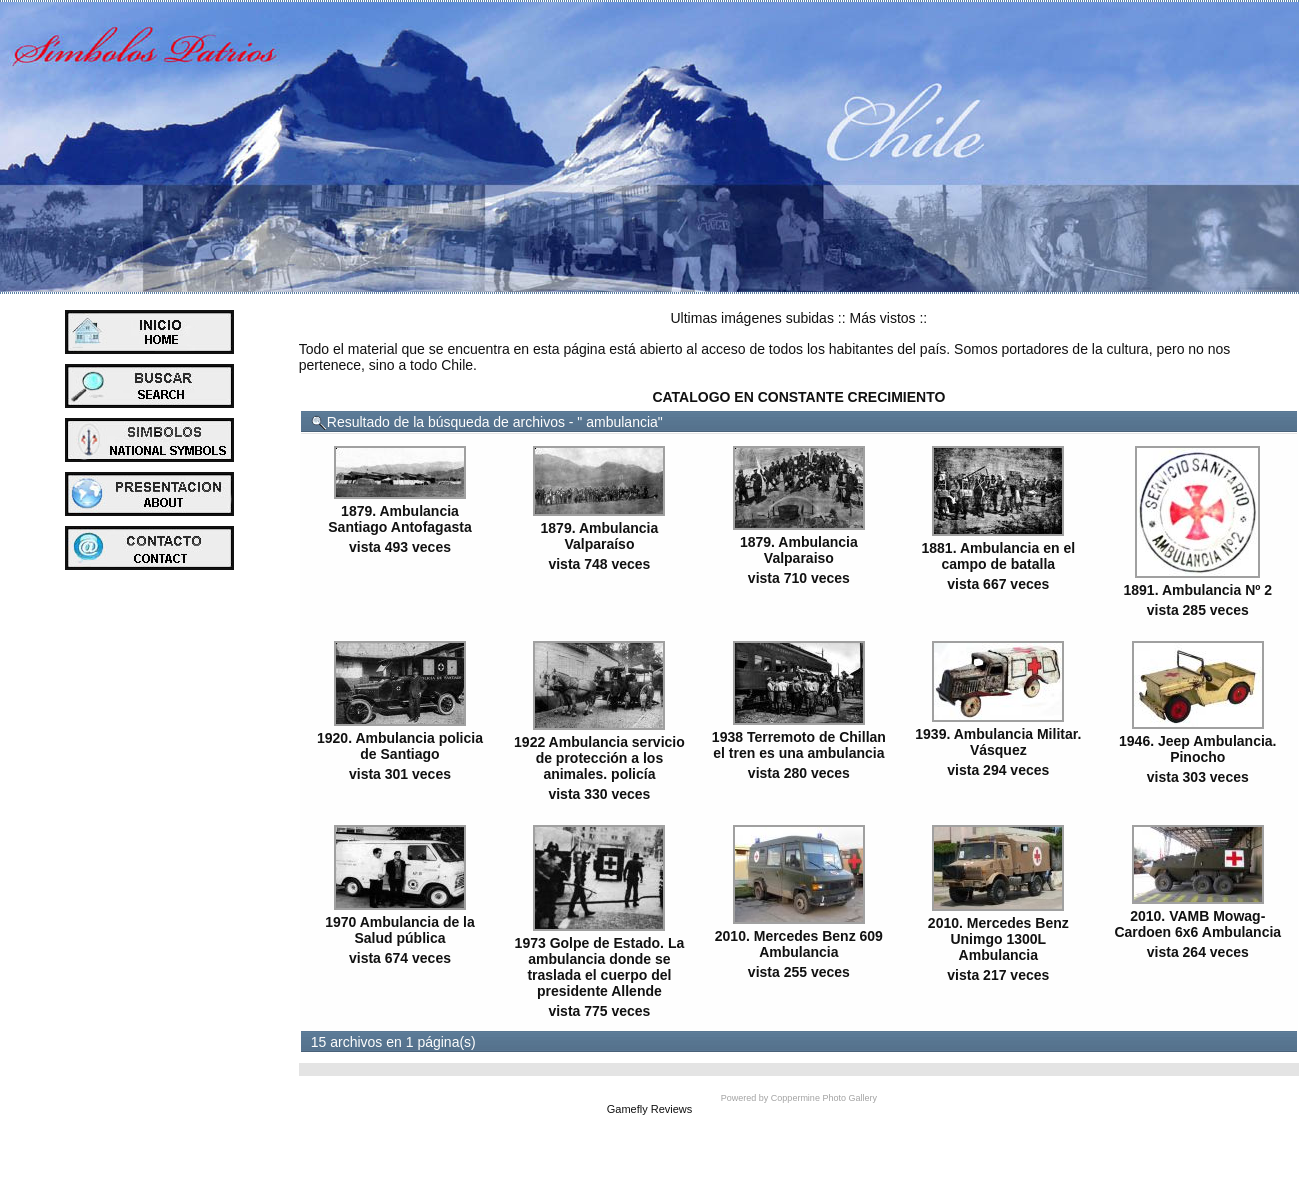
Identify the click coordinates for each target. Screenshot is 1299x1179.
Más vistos (882, 318)
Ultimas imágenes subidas (752, 318)
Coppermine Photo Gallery (824, 1098)
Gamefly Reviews (650, 1109)
